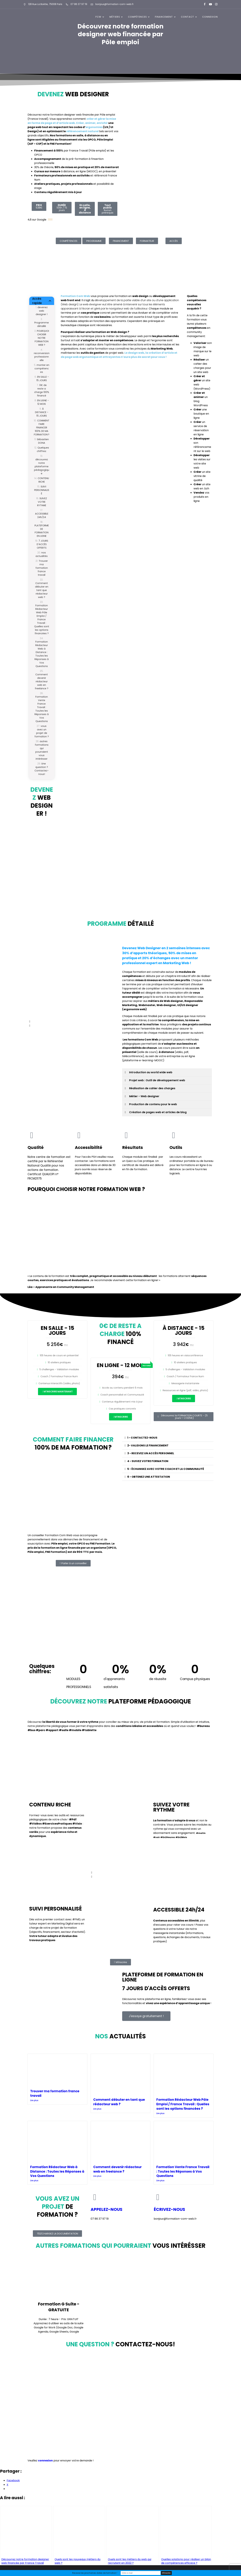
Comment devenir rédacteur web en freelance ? (41, 681)
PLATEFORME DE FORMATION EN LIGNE (42, 531)
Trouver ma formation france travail (42, 568)
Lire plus (34, 2097)
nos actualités (42, 554)
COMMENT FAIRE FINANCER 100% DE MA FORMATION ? (41, 427)
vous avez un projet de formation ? (42, 731)
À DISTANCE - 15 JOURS (41, 412)
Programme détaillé (41, 324)
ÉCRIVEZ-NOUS (169, 2206)
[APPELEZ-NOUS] (95, 2194)
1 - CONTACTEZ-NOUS (142, 1434)
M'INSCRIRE (120, 1416)
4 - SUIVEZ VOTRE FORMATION (147, 1458)
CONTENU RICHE (43, 480)
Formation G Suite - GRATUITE (58, 2304)
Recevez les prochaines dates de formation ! (94, 2573)
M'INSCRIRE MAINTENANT (57, 1391)
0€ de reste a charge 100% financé (41, 390)
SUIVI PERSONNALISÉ (41, 490)
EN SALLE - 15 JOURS (42, 378)
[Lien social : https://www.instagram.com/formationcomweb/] (215, 4)
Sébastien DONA (43, 441)
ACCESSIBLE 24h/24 (41, 515)
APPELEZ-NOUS (106, 2206)
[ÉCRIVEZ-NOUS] (158, 2194)
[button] (74, 1021)
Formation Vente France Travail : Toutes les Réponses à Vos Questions (42, 709)
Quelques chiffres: (43, 449)
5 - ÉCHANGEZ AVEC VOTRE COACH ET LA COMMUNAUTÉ (165, 1466)
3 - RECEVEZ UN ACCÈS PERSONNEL (150, 1450)
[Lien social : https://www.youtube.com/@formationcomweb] (209, 4)
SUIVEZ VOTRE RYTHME (42, 502)
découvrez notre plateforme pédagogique (41, 466)
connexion (45, 2457)
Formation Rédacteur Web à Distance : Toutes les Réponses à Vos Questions (42, 654)
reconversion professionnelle (41, 357)
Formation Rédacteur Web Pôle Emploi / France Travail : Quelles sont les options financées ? (41, 619)
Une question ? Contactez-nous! (42, 769)
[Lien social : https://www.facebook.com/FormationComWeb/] (203, 4)
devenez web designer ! (42, 311)
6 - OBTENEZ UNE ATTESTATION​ (148, 1473)
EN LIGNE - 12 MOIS (43, 402)
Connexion (210, 18)
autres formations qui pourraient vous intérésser (41, 750)
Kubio (161, 2569)
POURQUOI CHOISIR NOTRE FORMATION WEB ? (42, 338)
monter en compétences (42, 368)
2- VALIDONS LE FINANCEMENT (147, 1442)
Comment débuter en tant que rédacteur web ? (41, 590)
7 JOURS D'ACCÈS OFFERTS (42, 544)
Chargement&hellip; (167, 136)
